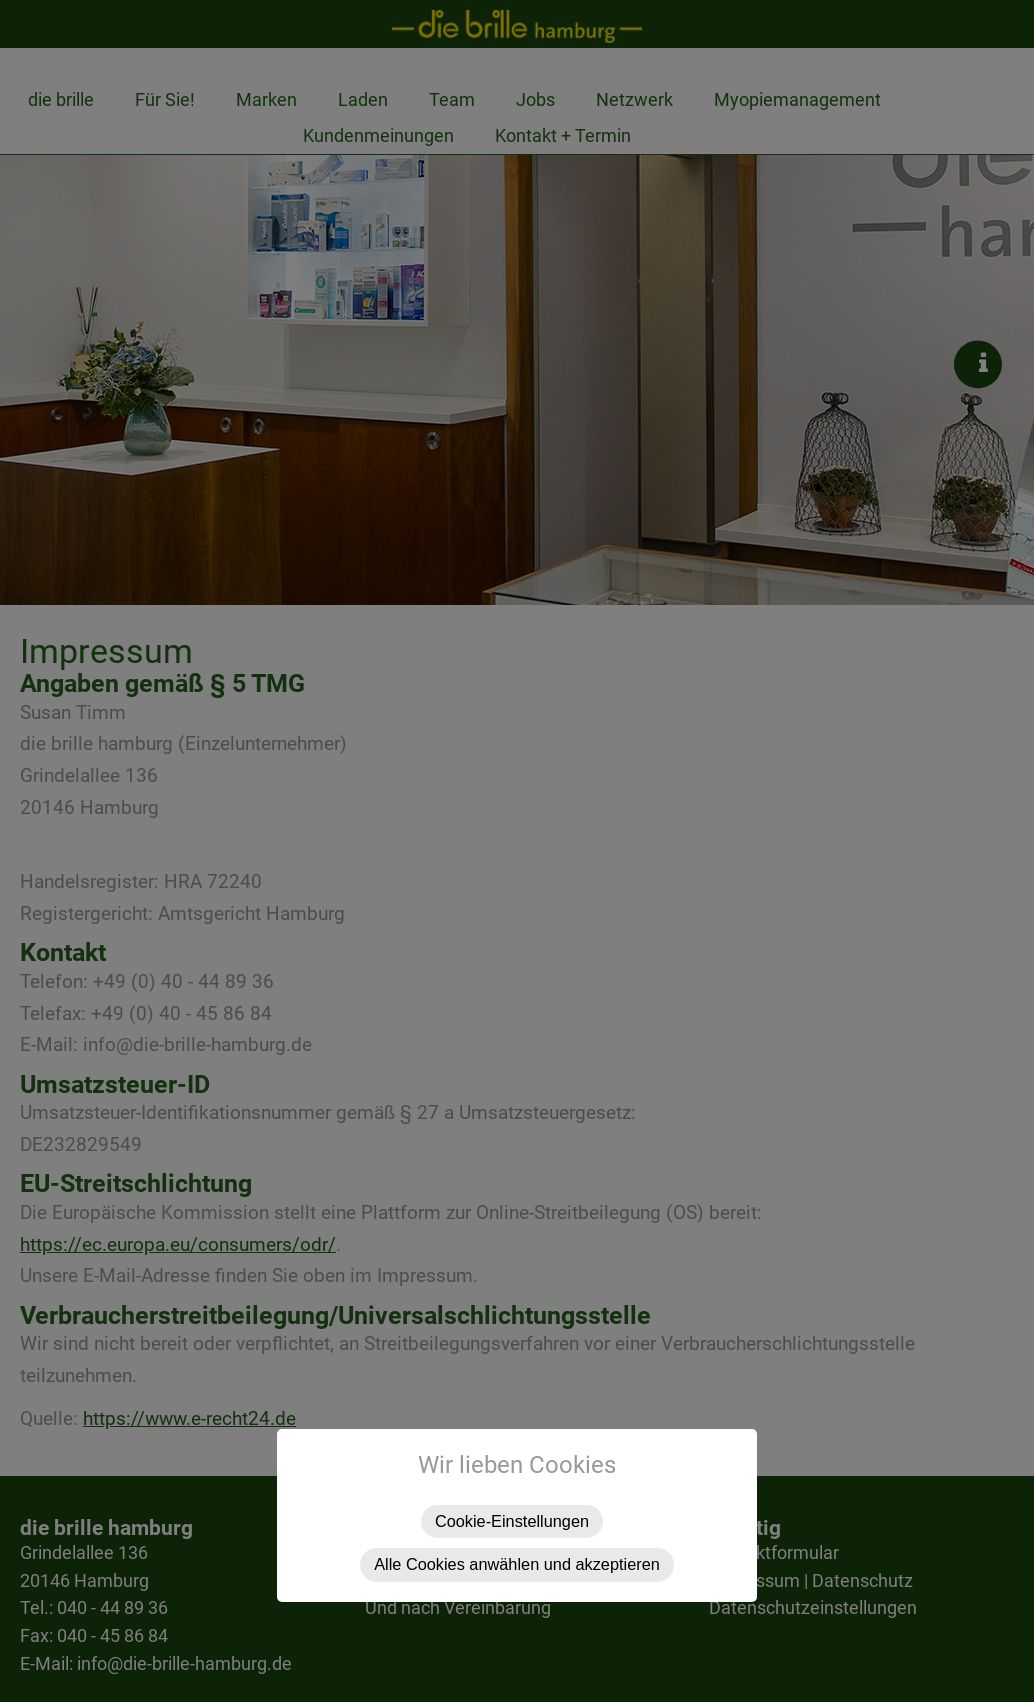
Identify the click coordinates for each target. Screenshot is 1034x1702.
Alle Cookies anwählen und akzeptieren (517, 1564)
